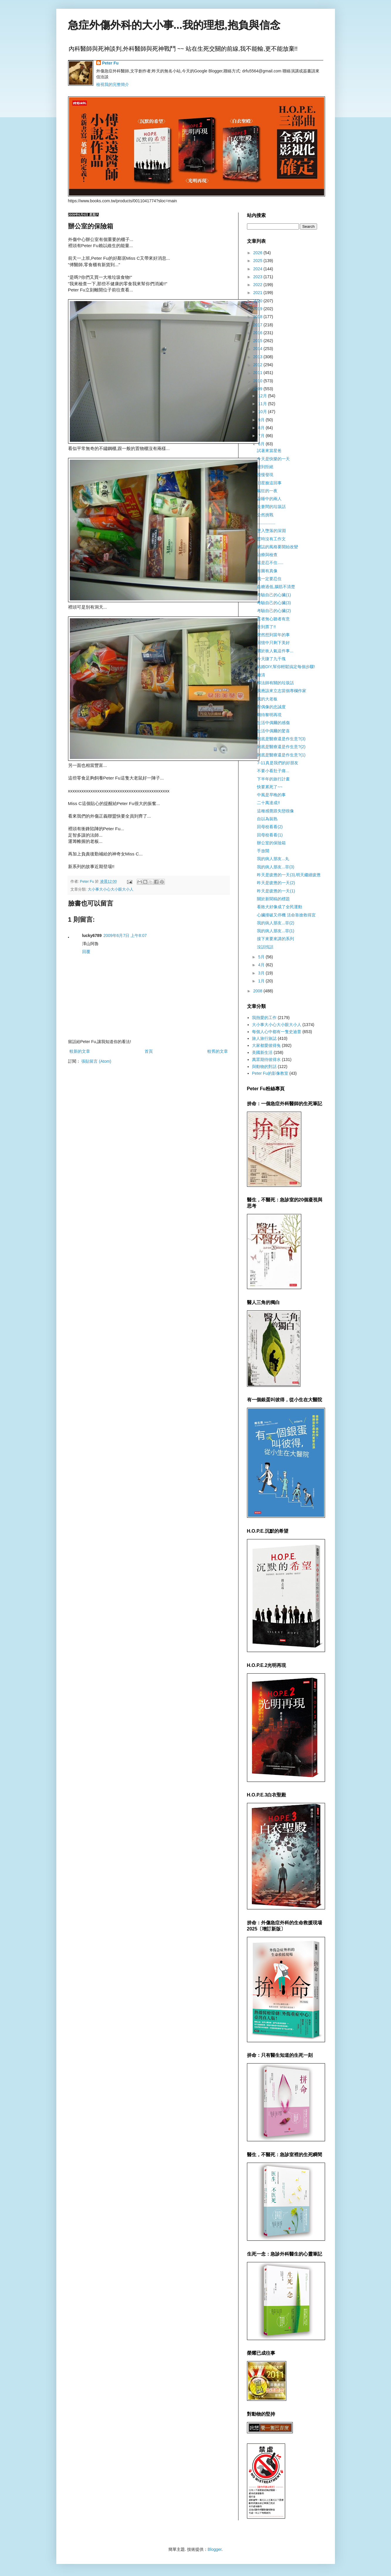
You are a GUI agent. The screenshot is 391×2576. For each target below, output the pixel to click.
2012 (258, 364)
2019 (258, 308)
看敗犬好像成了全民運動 (279, 906)
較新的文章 (80, 1051)
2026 (258, 252)
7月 (262, 435)
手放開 (263, 850)
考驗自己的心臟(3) (274, 602)
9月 (262, 419)
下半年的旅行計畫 (273, 779)
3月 (262, 973)
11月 (263, 403)
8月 (262, 427)
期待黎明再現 (269, 714)
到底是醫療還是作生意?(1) (281, 755)
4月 (262, 964)
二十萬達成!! (268, 802)
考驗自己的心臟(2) (274, 610)
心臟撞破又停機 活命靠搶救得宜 (286, 915)
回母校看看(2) (269, 826)
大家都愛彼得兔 (266, 1045)
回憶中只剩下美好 (273, 642)
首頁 (149, 1051)
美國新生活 (262, 1052)
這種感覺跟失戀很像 (275, 811)
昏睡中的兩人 (269, 498)
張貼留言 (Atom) (96, 1061)
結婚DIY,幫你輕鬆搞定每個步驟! (286, 666)
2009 (258, 388)
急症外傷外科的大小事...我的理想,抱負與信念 (174, 25)
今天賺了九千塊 (271, 658)
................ (266, 522)
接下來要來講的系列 (275, 938)
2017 (258, 324)
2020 (258, 300)
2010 (258, 380)
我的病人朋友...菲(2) (275, 923)
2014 (258, 348)
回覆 (86, 951)
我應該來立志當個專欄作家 (281, 690)
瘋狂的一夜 (267, 490)
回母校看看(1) (269, 835)
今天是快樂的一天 (273, 458)
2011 (258, 372)
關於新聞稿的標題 (273, 898)
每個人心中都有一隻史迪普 (276, 1031)
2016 (258, 332)
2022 (258, 284)
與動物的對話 (264, 1066)
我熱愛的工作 (264, 1017)
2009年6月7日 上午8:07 (125, 935)
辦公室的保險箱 (271, 842)
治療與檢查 (267, 554)
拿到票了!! (266, 626)
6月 (262, 443)
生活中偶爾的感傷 (273, 722)
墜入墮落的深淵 (271, 530)
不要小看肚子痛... (273, 770)
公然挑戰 (265, 514)
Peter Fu (110, 63)
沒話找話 (265, 947)
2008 (258, 991)
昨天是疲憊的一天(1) (276, 891)
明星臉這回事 (269, 482)
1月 (262, 981)
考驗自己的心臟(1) (274, 594)
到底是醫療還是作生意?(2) (281, 746)
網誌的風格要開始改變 (277, 546)
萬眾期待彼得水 (266, 1059)
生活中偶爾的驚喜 (273, 731)
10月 (263, 411)
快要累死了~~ (269, 786)
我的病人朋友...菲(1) (275, 930)
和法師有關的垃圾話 (275, 682)
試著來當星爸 (269, 450)
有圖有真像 (267, 570)
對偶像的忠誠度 (271, 706)
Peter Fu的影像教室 (270, 1073)
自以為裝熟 (267, 818)
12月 (263, 395)
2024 (258, 268)
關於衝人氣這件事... (275, 650)
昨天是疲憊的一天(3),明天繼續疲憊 (289, 874)
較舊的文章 (217, 1051)
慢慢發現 (265, 474)
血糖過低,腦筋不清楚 (276, 586)
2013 (258, 356)
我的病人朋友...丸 (273, 858)
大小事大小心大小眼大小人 (110, 889)
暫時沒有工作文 (271, 538)
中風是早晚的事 (271, 794)
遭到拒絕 (265, 466)
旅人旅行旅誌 (264, 1038)
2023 (258, 276)
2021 (258, 292)
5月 (262, 957)
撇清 (261, 675)
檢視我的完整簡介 (112, 84)
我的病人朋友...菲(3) (275, 867)
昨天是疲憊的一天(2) (276, 882)
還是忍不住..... (270, 562)
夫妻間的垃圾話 (271, 506)
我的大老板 (267, 699)
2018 (258, 316)
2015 (258, 340)
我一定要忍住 (269, 578)
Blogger (214, 2549)
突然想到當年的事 (273, 634)
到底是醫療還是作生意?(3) (281, 738)
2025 (258, 260)
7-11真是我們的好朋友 (277, 762)
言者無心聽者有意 (273, 619)
